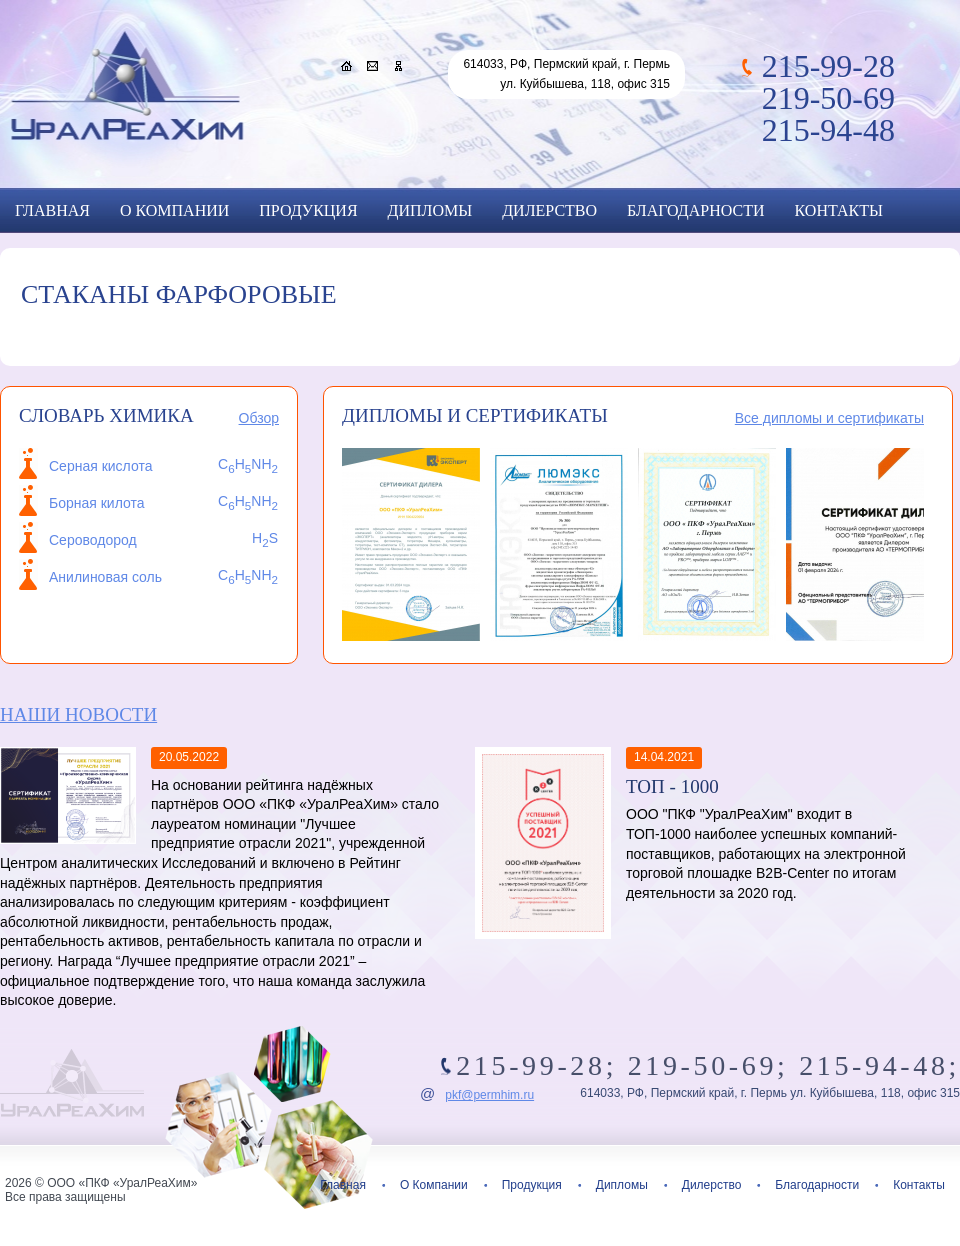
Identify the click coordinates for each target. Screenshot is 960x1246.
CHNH (248, 575)
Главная (52, 210)
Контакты (839, 210)
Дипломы (430, 210)
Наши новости (78, 714)
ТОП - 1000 (672, 786)
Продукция (308, 210)
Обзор (259, 418)
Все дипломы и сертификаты (829, 418)
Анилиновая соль (105, 577)
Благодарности (695, 210)
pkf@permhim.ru (489, 1095)
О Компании (174, 210)
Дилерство (549, 210)
